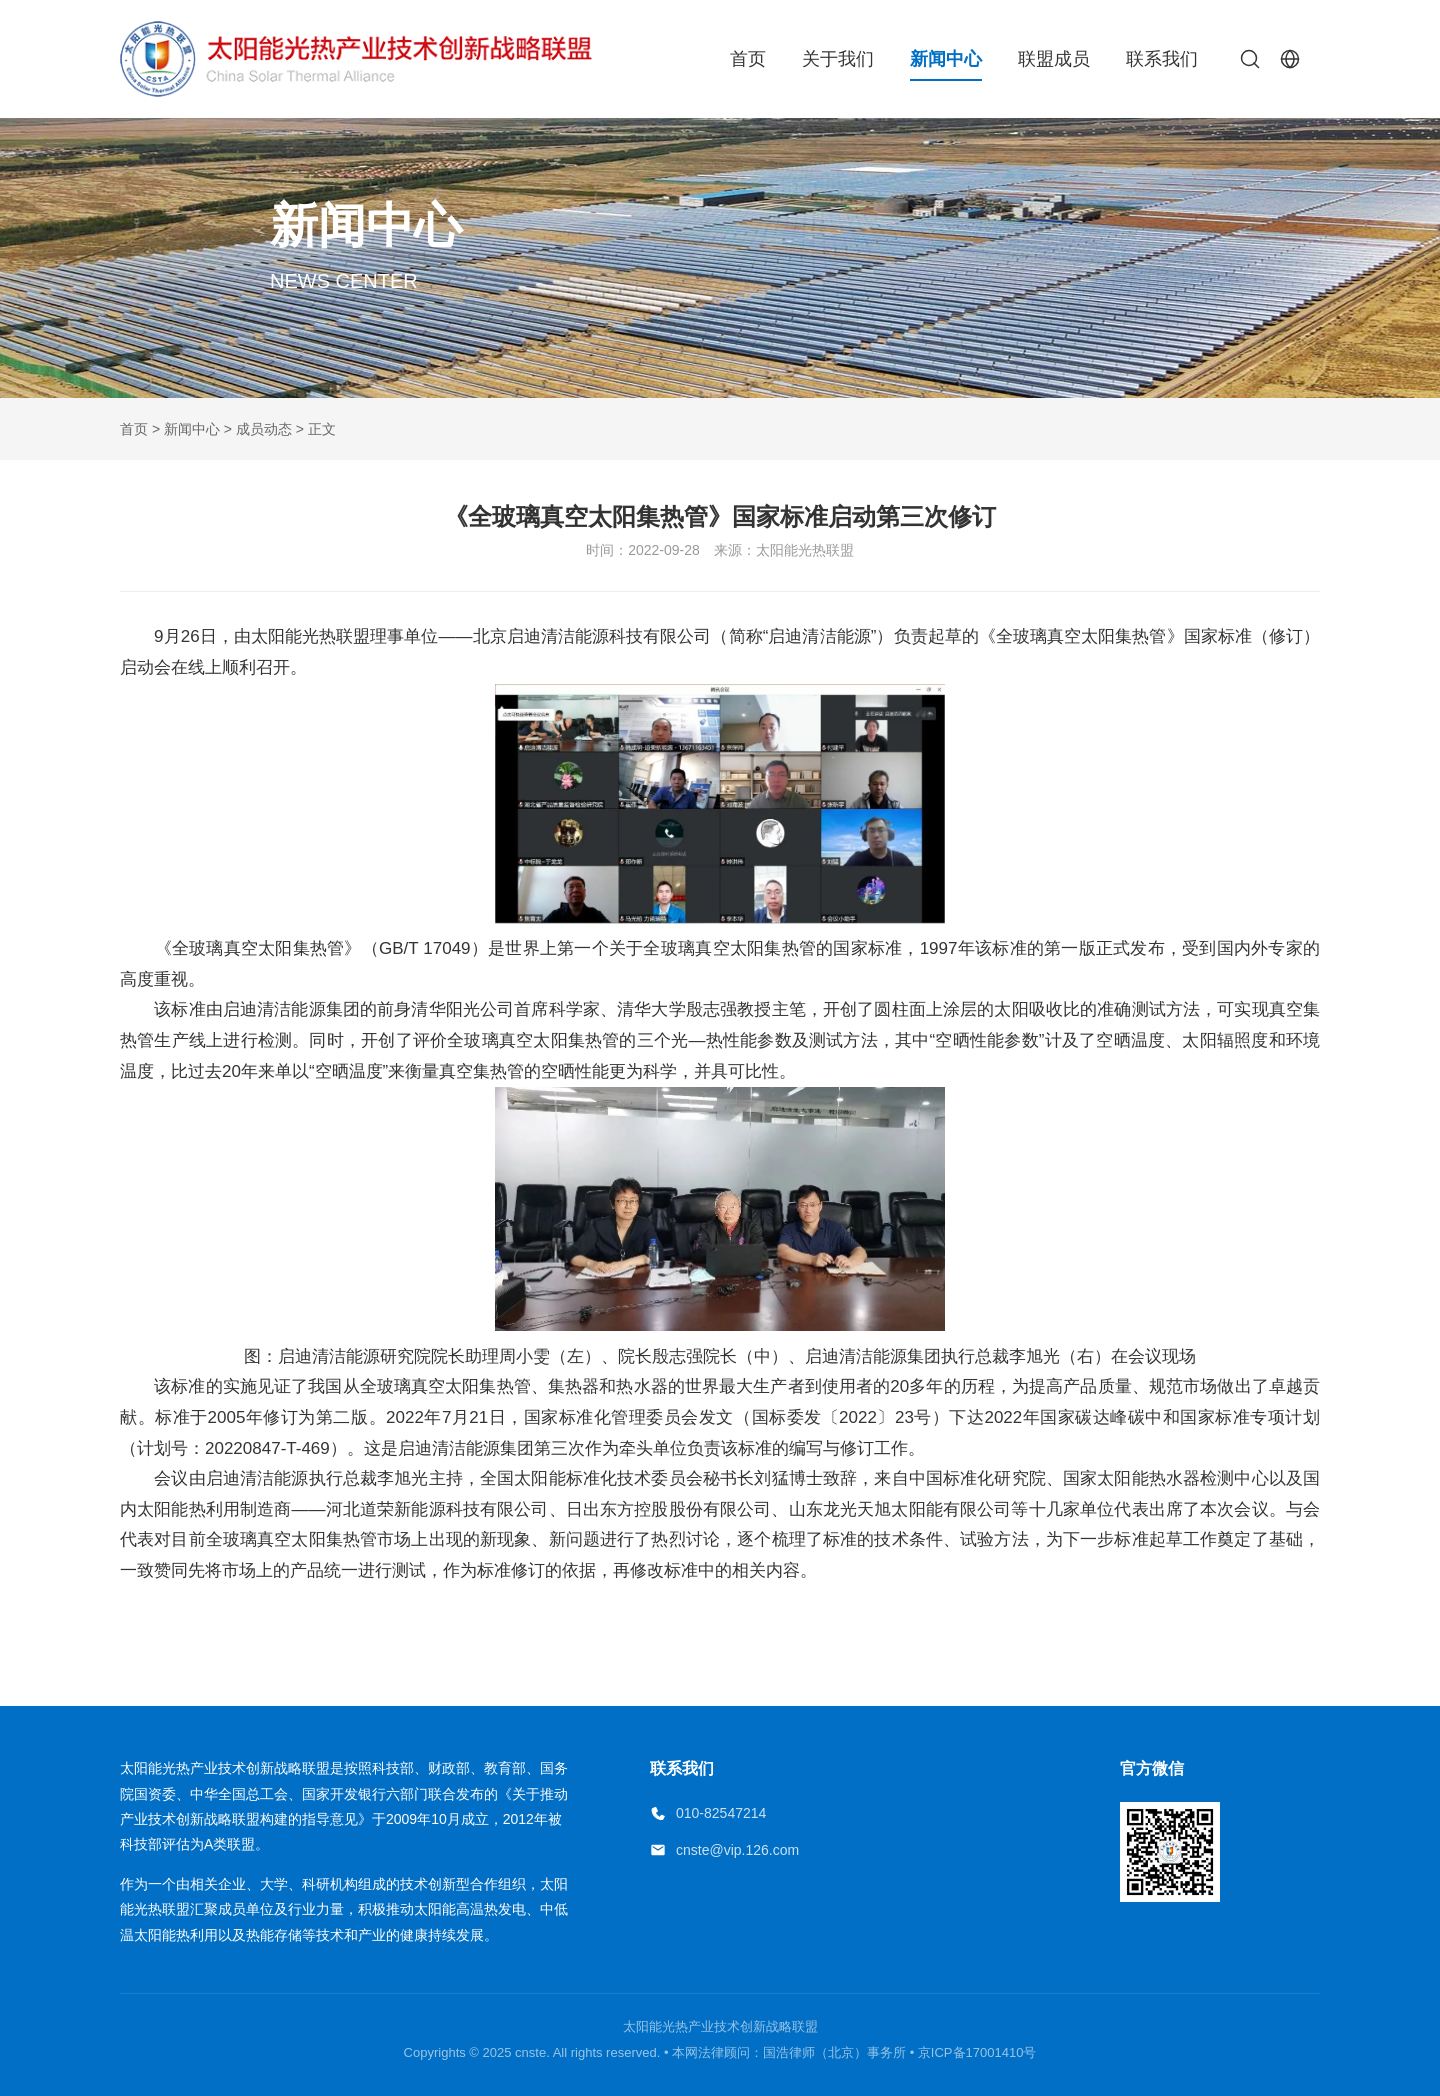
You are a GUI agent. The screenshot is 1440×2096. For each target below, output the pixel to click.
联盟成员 (1054, 59)
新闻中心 (946, 59)
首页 (748, 59)
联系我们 (1162, 59)
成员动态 (264, 429)
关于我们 (838, 59)
